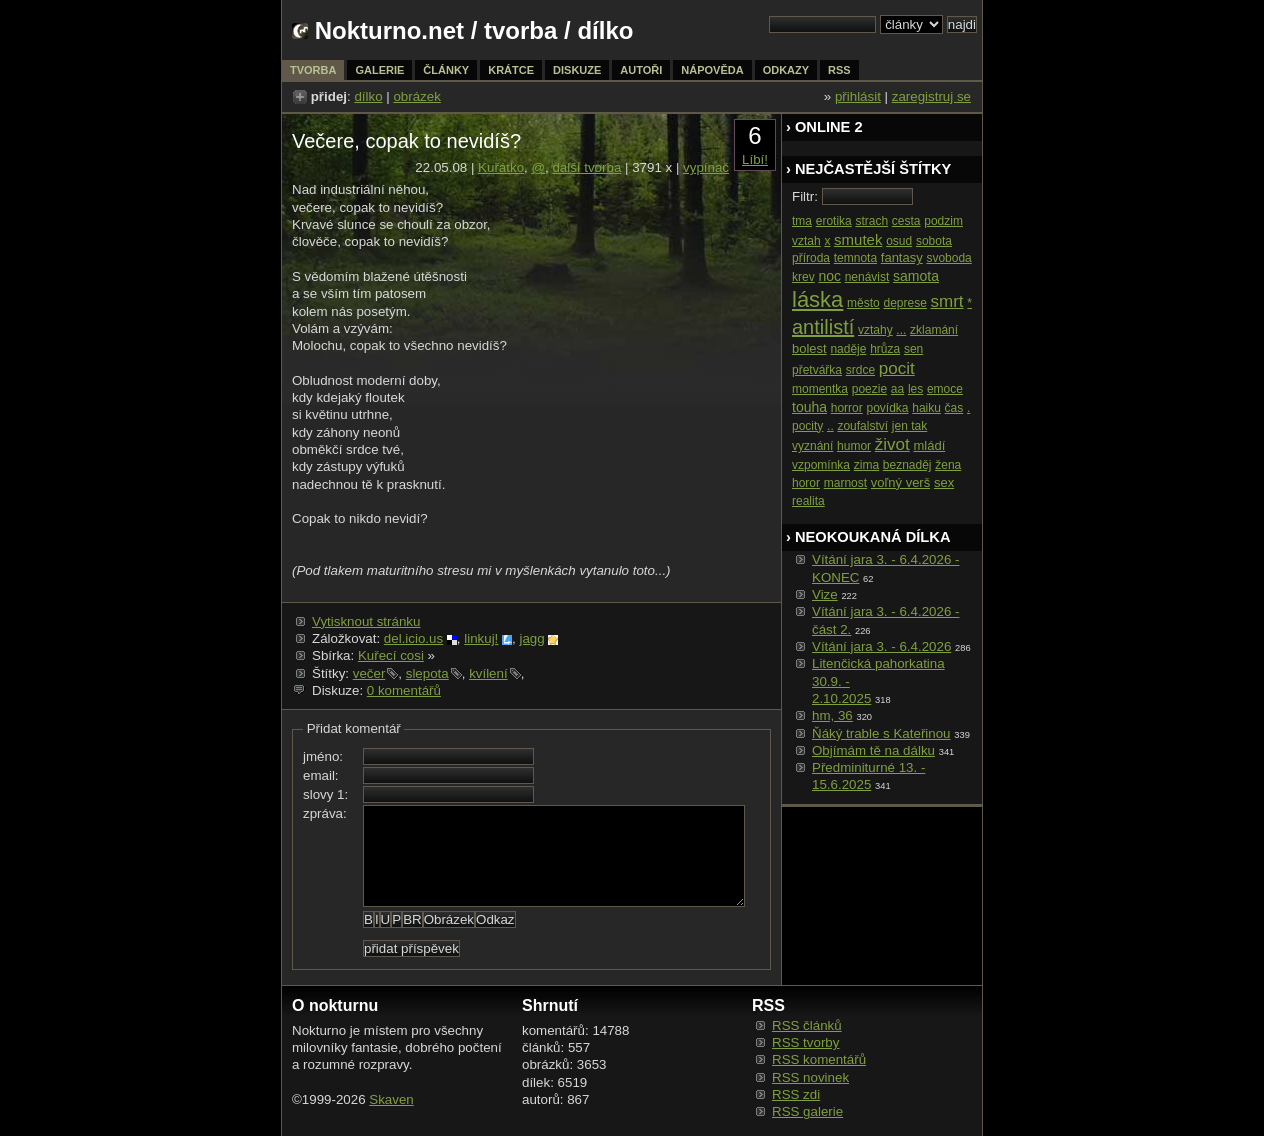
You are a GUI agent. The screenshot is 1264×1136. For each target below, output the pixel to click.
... (901, 330)
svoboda (948, 258)
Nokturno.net (389, 30)
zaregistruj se (931, 96)
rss (839, 70)
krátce (511, 70)
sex (944, 482)
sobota (934, 241)
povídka (887, 408)
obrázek (416, 96)
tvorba (520, 30)
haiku (926, 408)
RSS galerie (807, 1111)
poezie (869, 389)
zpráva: (325, 813)
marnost (845, 483)
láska (817, 299)
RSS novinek (810, 1077)
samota (916, 276)
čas (954, 408)
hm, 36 (832, 715)
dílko (368, 96)
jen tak (909, 426)
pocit (897, 368)
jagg (531, 638)
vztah (806, 241)
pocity (807, 426)
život (892, 444)
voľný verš (900, 482)
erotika (834, 221)
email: (321, 775)
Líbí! (755, 159)
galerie (379, 70)
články (446, 70)
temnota (855, 258)
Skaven (391, 1099)
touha (809, 407)
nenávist (867, 277)
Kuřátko (501, 167)
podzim (943, 221)
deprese (904, 303)
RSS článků (807, 1025)
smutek (858, 239)
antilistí (823, 327)
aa (897, 389)
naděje (848, 349)
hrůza (885, 349)
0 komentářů (404, 690)
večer (369, 673)
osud (899, 241)
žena (948, 465)
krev (803, 277)
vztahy (875, 330)
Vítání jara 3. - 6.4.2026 (881, 646)
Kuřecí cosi (391, 655)
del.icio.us (413, 638)
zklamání (934, 330)
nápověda (712, 70)
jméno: (323, 756)
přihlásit (858, 96)
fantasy (902, 257)
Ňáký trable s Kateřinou (881, 733)
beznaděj (907, 465)
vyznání (812, 446)
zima (866, 465)
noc (829, 276)
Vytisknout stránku (366, 621)
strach (871, 221)
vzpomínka (821, 465)
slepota (427, 673)
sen (913, 349)
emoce (945, 389)
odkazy (786, 70)
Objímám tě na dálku (873, 750)
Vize (825, 594)
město (863, 303)
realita (808, 501)
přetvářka (817, 370)
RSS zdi (796, 1094)
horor (806, 483)
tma (802, 221)
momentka (820, 389)
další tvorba (586, 167)
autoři (641, 70)
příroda (811, 258)
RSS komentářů (819, 1059)
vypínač (706, 167)
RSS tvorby (805, 1042)
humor (854, 446)
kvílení (488, 673)
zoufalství (862, 426)
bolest (809, 348)
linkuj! (481, 638)
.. (830, 426)
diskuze (577, 70)
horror (847, 408)
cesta (906, 221)
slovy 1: (325, 794)
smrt (947, 301)
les (915, 389)
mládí (929, 445)
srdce (860, 370)
